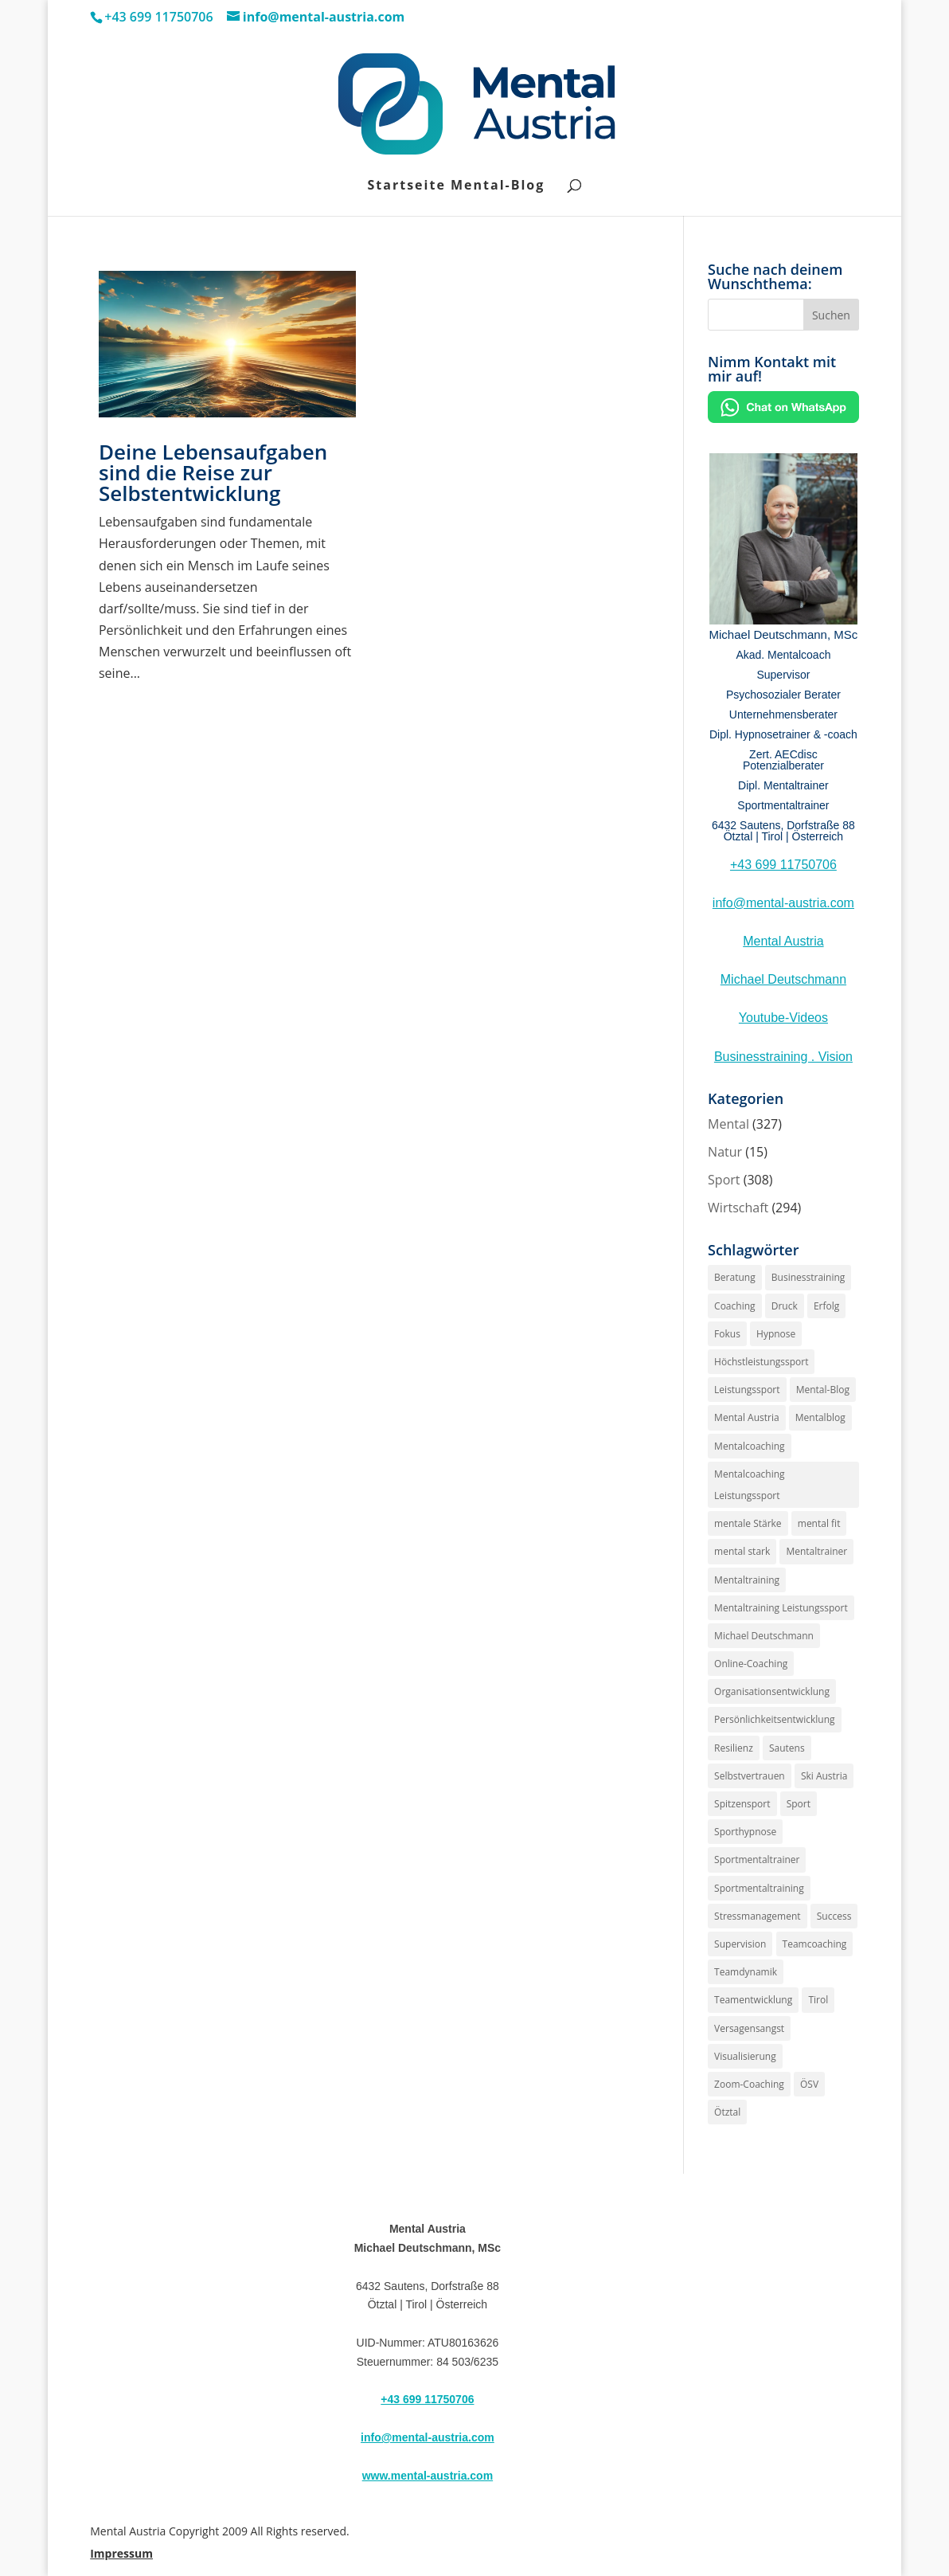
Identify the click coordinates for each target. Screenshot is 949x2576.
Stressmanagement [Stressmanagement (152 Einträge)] (757, 1916)
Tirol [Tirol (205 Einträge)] (818, 1999)
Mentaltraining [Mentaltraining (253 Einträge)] (746, 1580)
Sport (724, 1179)
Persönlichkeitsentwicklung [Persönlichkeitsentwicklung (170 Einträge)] (774, 1719)
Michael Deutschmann (783, 979)
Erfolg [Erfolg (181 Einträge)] (826, 1306)
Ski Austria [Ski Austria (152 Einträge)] (824, 1776)
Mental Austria (783, 941)
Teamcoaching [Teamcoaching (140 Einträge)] (815, 1944)
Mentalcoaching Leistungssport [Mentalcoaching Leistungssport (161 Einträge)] (749, 1484)
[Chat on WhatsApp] (783, 418)
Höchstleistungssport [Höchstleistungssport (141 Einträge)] (761, 1361)
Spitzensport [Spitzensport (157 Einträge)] (742, 1804)
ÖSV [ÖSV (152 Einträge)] (809, 2084)
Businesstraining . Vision (783, 1056)
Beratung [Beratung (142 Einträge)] (735, 1277)
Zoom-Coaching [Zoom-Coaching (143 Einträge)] (749, 2084)
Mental (728, 1124)
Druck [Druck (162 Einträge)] (784, 1306)
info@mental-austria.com (783, 903)
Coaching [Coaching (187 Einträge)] (734, 1306)
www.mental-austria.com (427, 2475)
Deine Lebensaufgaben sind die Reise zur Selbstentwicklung (213, 472)
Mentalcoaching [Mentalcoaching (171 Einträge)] (749, 1446)
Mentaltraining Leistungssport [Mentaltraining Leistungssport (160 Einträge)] (781, 1608)
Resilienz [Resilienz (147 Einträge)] (733, 1748)
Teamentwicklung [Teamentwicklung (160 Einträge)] (753, 1999)
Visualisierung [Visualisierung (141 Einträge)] (745, 2056)
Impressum (121, 2553)
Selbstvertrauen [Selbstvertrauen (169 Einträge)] (749, 1776)
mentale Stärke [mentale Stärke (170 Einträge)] (748, 1523)
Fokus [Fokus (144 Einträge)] (727, 1334)
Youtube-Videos (783, 1017)
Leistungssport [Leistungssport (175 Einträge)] (746, 1389)
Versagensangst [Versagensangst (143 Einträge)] (749, 2028)
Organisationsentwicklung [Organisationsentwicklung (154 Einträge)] (772, 1691)
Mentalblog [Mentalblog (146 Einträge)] (820, 1417)
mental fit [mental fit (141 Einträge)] (819, 1523)
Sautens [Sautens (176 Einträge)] (787, 1748)
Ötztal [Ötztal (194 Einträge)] (727, 2112)
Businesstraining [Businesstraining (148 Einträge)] (808, 1277)
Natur (725, 1152)
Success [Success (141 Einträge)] (834, 1916)
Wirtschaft (738, 1207)
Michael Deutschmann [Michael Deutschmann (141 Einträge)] (764, 1635)
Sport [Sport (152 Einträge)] (798, 1804)
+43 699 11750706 (783, 864)
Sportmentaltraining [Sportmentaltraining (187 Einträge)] (759, 1888)
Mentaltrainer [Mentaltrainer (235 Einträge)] (816, 1551)
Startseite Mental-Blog (456, 186)
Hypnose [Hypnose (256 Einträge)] (775, 1334)
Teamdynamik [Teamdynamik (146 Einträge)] (745, 1972)
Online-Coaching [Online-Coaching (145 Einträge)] (750, 1663)
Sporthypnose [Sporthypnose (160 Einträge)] (745, 1831)
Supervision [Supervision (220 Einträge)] (740, 1944)
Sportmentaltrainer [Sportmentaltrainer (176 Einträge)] (756, 1859)
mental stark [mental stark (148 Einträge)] (742, 1551)
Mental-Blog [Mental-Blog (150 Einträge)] (822, 1389)
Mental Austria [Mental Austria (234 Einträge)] (746, 1417)
